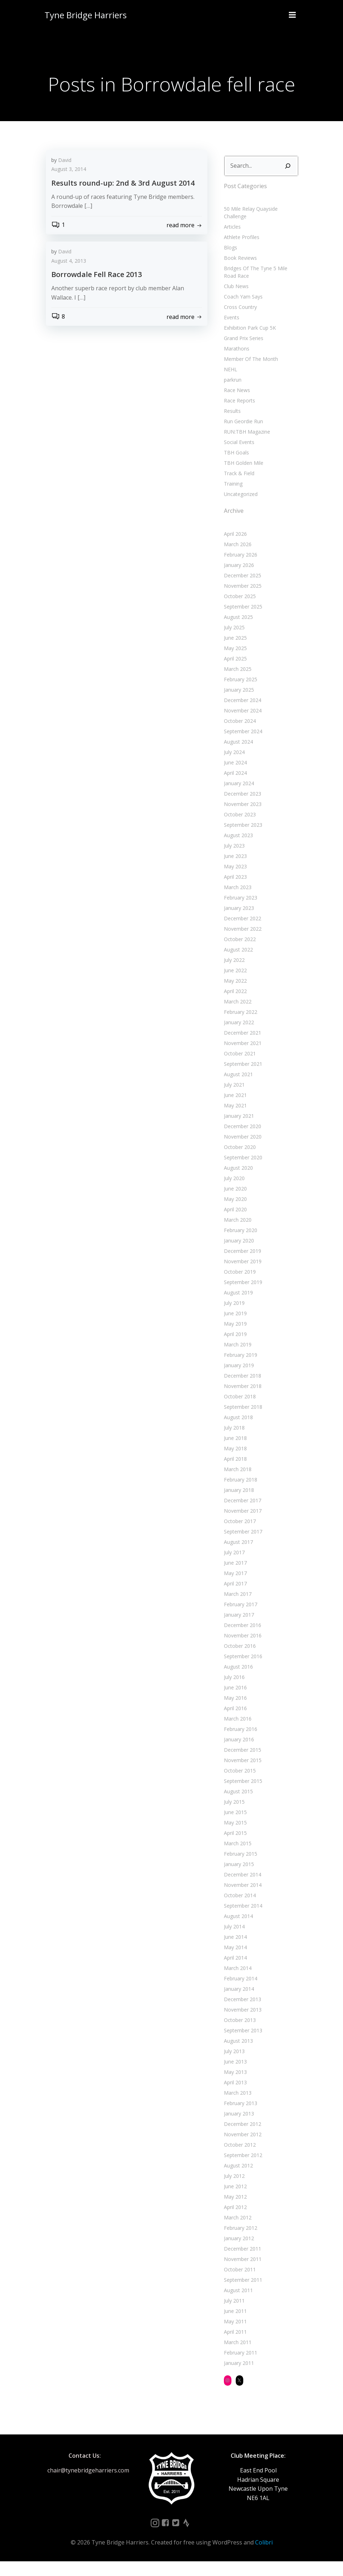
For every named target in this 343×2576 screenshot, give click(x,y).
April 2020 (233, 1224)
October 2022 (238, 953)
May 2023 (233, 881)
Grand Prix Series (241, 352)
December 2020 (240, 1140)
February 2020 (238, 1244)
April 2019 (233, 1348)
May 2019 (233, 1338)
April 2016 (233, 1722)
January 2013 (237, 2128)
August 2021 (236, 1089)
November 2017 (240, 1525)
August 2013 (236, 2055)
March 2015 (235, 1858)
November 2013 (240, 2024)
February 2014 (238, 1993)
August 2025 (236, 631)
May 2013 (233, 2086)
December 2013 (240, 2013)
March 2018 (235, 1483)
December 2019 (240, 1265)
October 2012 (238, 2159)
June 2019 (233, 1328)
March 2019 (235, 1359)
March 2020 (235, 1234)
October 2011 (238, 2284)
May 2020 (233, 1213)
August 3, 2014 (68, 195)
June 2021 (233, 1109)
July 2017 (232, 1567)
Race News (235, 404)
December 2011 (240, 2263)
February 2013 (238, 2117)
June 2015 (233, 1826)
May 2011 (233, 2336)
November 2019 (240, 1276)
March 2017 (235, 1608)
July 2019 (232, 1317)
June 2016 (233, 1702)
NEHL (228, 384)
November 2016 (240, 1650)
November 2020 (240, 1151)
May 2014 (233, 1962)
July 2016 (232, 1691)
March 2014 (235, 1982)
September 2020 (241, 1172)
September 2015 (241, 1795)
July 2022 (232, 974)
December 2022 (240, 933)
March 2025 (235, 683)
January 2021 (237, 1130)
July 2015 (232, 1816)
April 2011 (233, 2346)
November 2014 (240, 1899)
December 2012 (240, 2138)
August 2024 (236, 756)
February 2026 (238, 569)
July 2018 (232, 1442)
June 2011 (233, 2325)
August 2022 (236, 964)
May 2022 (233, 995)
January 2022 (237, 1037)
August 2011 (236, 2304)
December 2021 (240, 1047)
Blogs (228, 262)
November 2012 (240, 2149)
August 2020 (236, 1182)
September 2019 (241, 1296)
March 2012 (235, 2232)
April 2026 (233, 548)
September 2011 (241, 2294)
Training (231, 498)
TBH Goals (234, 467)
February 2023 (238, 912)
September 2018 (241, 1421)
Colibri (264, 2557)
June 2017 (233, 1577)
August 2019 (236, 1307)
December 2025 (240, 590)
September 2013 (241, 2045)
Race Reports (237, 415)
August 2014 (236, 1930)
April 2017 (233, 1598)
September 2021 (241, 1078)
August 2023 (236, 849)
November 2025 (240, 600)
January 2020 (237, 1255)
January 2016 (237, 1754)
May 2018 (233, 1463)
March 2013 (235, 2107)
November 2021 (240, 1057)
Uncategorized (238, 508)
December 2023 (240, 808)
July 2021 (232, 1099)
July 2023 (232, 860)
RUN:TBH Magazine (245, 446)
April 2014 (233, 1972)
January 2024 (237, 798)
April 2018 (233, 1473)
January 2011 (237, 2377)
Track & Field (237, 488)
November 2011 (240, 2273)
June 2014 (233, 1951)
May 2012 (233, 2211)
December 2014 (240, 1889)
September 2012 (241, 2169)
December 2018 (240, 1390)
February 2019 (238, 1369)
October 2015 (238, 1785)
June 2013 (233, 2076)
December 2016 (240, 1639)
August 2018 (236, 1431)
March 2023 (235, 901)
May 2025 (233, 662)
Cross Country (238, 321)
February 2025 (238, 694)
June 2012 (233, 2201)
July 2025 (232, 642)
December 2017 (240, 1515)
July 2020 (232, 1192)
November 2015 (240, 1774)
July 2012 (232, 2190)
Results (230, 425)
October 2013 (238, 2034)
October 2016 (238, 1660)
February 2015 (238, 1868)
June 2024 (233, 777)
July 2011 (232, 2315)
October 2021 (238, 1068)
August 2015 (236, 1806)
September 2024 (241, 746)
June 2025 (233, 652)
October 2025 (238, 610)
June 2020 (233, 1203)
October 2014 (238, 1910)
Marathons (234, 363)
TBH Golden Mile (241, 477)
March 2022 (235, 1016)
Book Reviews (238, 272)
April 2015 (233, 1847)
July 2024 (232, 766)
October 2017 (238, 1535)
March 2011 (235, 2356)
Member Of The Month (249, 373)
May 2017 (233, 1587)
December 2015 (240, 1764)
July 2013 (232, 2065)
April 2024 (233, 787)
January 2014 (237, 2003)
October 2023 (238, 829)
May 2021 (233, 1120)
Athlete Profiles (239, 251)
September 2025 (241, 621)
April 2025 (233, 673)
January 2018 (237, 1504)
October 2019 (238, 1286)
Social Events (237, 456)
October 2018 (238, 1411)
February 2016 (238, 1743)
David (64, 185)
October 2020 (238, 1161)
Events (229, 332)
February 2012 (238, 2242)
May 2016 (233, 1712)
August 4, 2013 (68, 286)
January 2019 (237, 1380)
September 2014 (241, 1920)
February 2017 (238, 1619)
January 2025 (237, 704)
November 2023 (240, 818)
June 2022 (233, 985)
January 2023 (237, 922)
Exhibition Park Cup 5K (248, 342)
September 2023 (241, 839)
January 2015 (237, 1878)
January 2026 (237, 579)
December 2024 (240, 714)
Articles (230, 241)
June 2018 (233, 1452)
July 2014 (232, 1941)
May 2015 (233, 1837)
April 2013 (233, 2097)
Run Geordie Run (241, 436)
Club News (234, 300)
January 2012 (237, 2253)
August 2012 (236, 2180)
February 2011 (238, 2367)
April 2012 (233, 2221)
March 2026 (235, 558)
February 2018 (238, 1494)
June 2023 (233, 870)
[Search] (290, 188)
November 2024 (240, 725)
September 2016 (241, 1671)
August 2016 (236, 1681)
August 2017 (236, 1556)
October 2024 (238, 735)
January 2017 (237, 1629)
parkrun (230, 394)
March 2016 (235, 1733)
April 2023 (233, 891)
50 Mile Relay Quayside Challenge (261, 231)
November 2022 (240, 943)
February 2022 (238, 1026)
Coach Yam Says (241, 311)
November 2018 (240, 1400)
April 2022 (233, 1005)
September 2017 (241, 1546)
